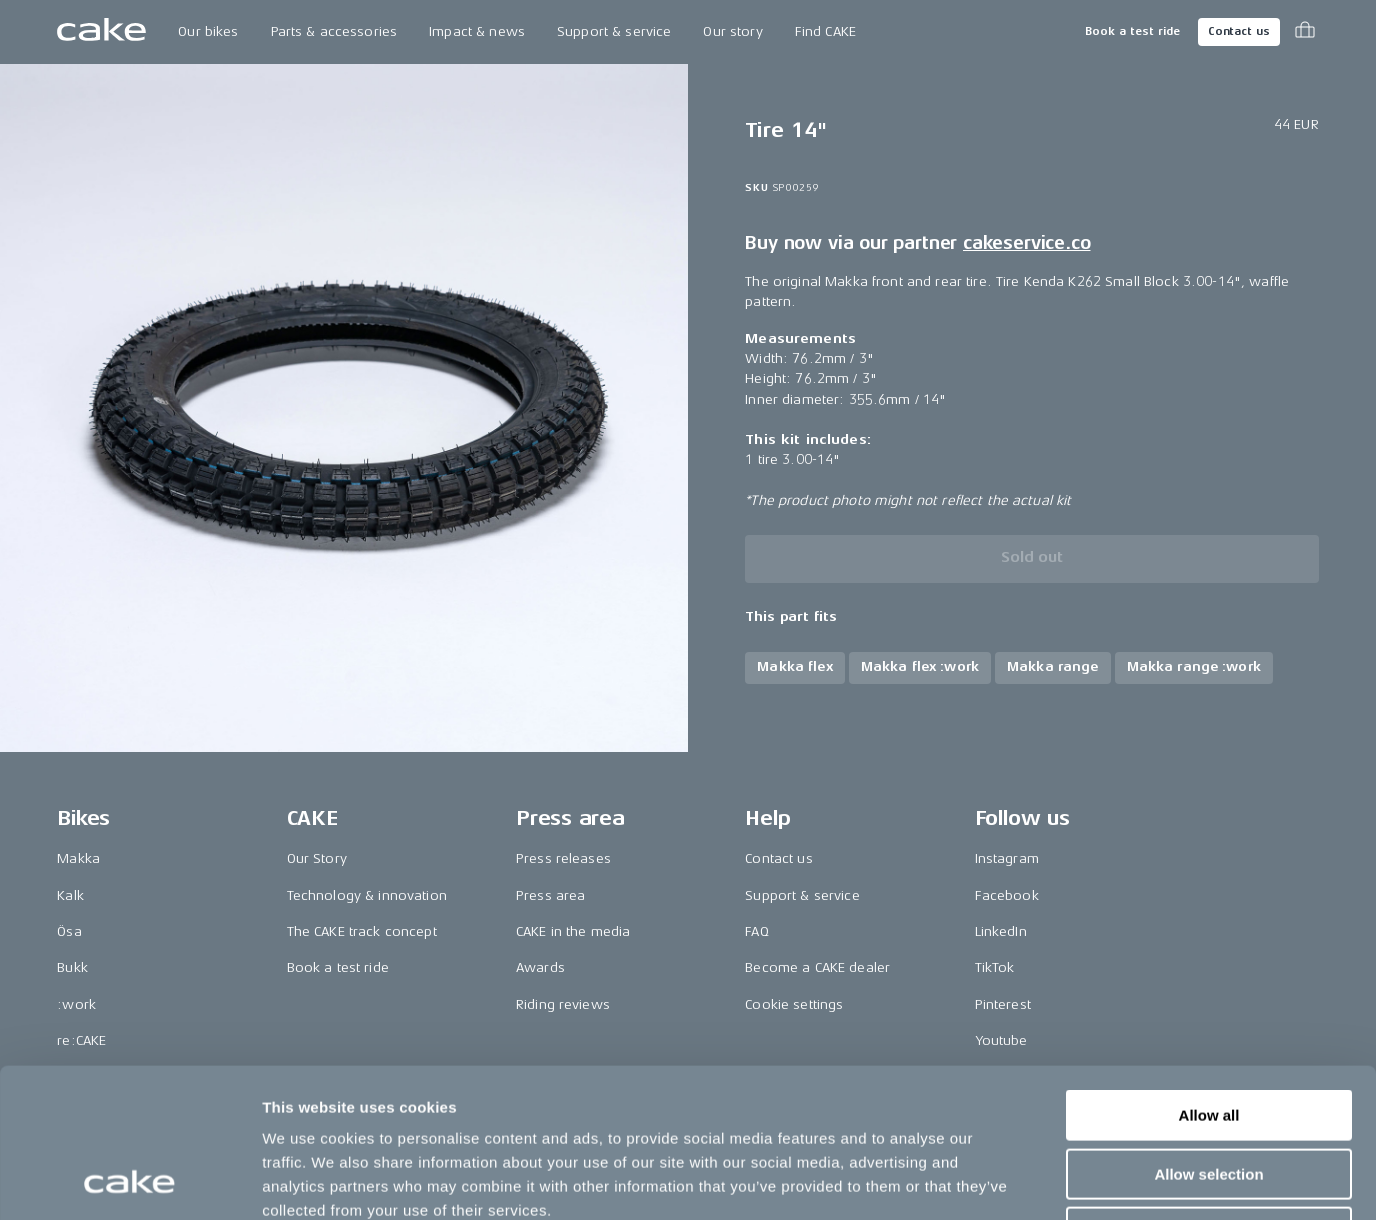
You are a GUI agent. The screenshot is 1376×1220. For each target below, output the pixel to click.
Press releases (563, 858)
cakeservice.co (1026, 243)
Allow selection (1208, 1034)
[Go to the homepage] (101, 32)
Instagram (1007, 858)
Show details (1049, 1180)
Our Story (317, 858)
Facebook (1007, 895)
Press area (550, 895)
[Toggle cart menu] (1305, 32)
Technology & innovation (367, 895)
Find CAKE (825, 31)
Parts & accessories (334, 31)
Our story (732, 31)
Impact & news (477, 31)
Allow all (1209, 975)
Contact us (1239, 31)
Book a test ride (1132, 31)
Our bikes (208, 31)
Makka (78, 858)
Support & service (614, 31)
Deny (1209, 1092)
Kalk (70, 895)
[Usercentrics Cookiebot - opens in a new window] (129, 1181)
